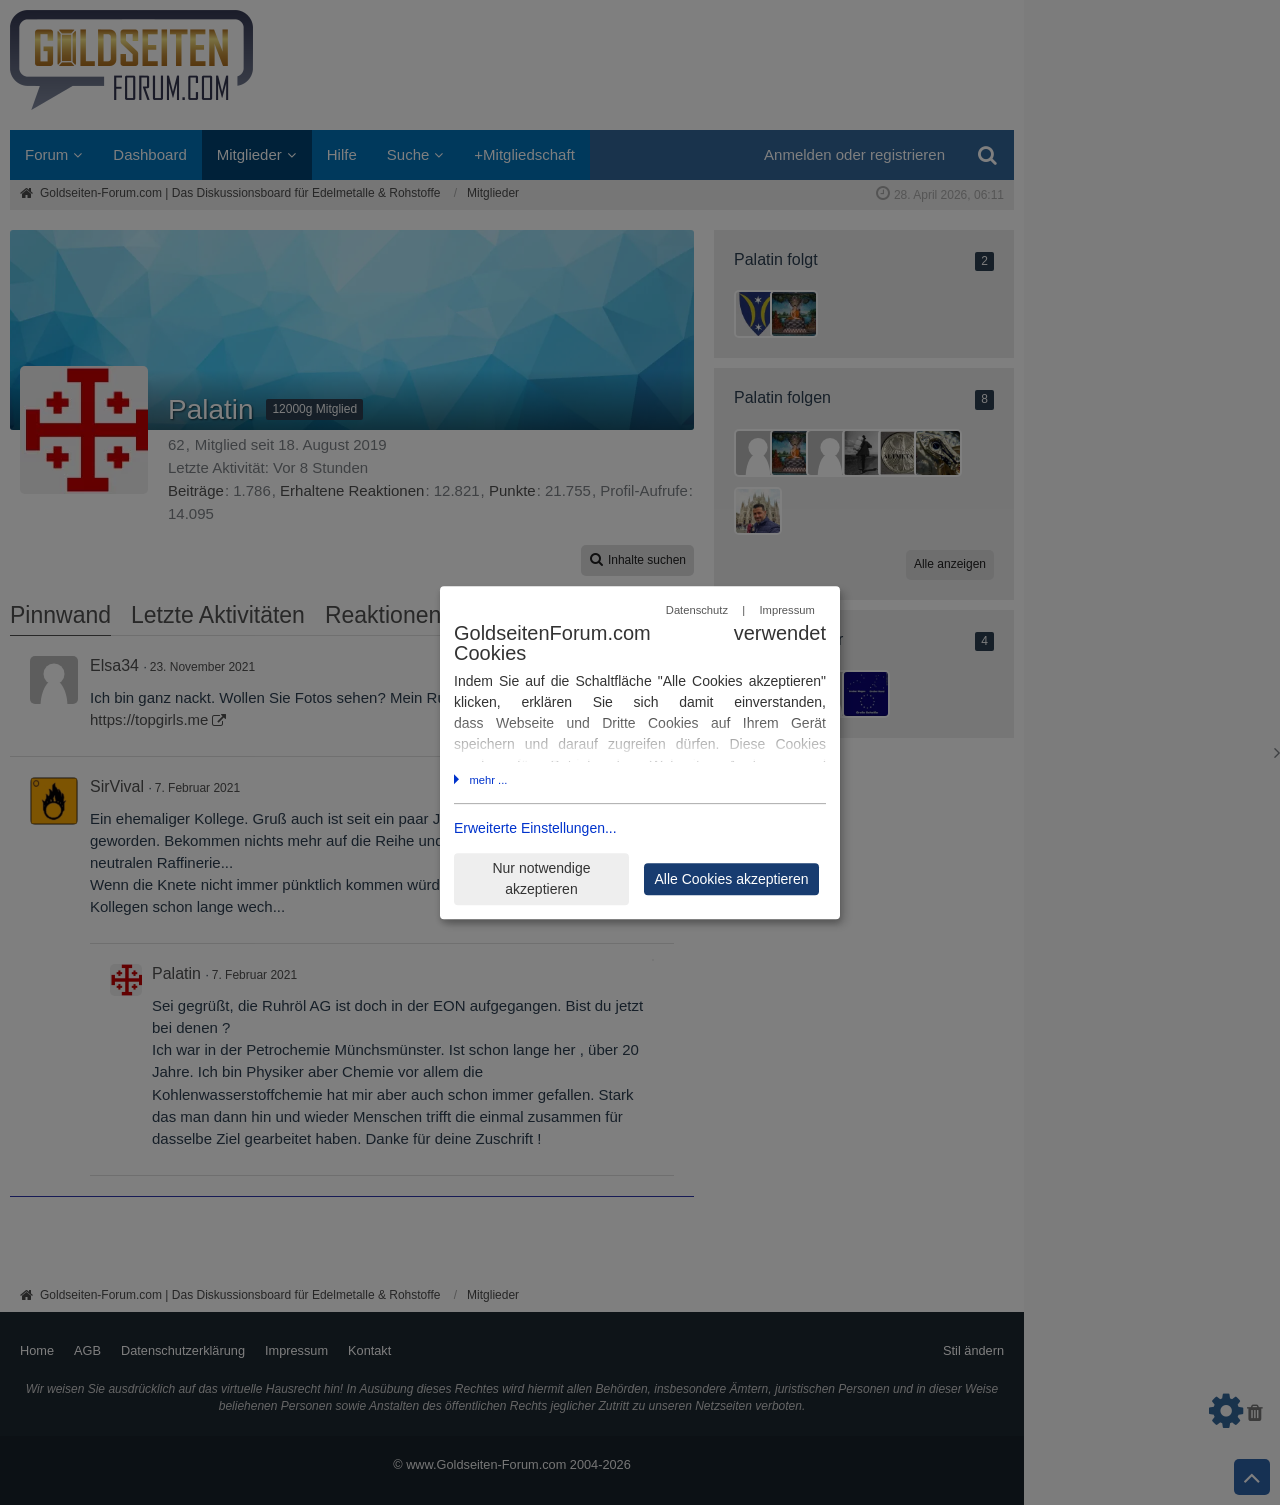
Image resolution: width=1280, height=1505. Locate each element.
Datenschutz (697, 611)
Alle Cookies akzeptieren (731, 879)
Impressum (786, 611)
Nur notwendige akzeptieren (541, 878)
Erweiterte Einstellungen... (535, 828)
